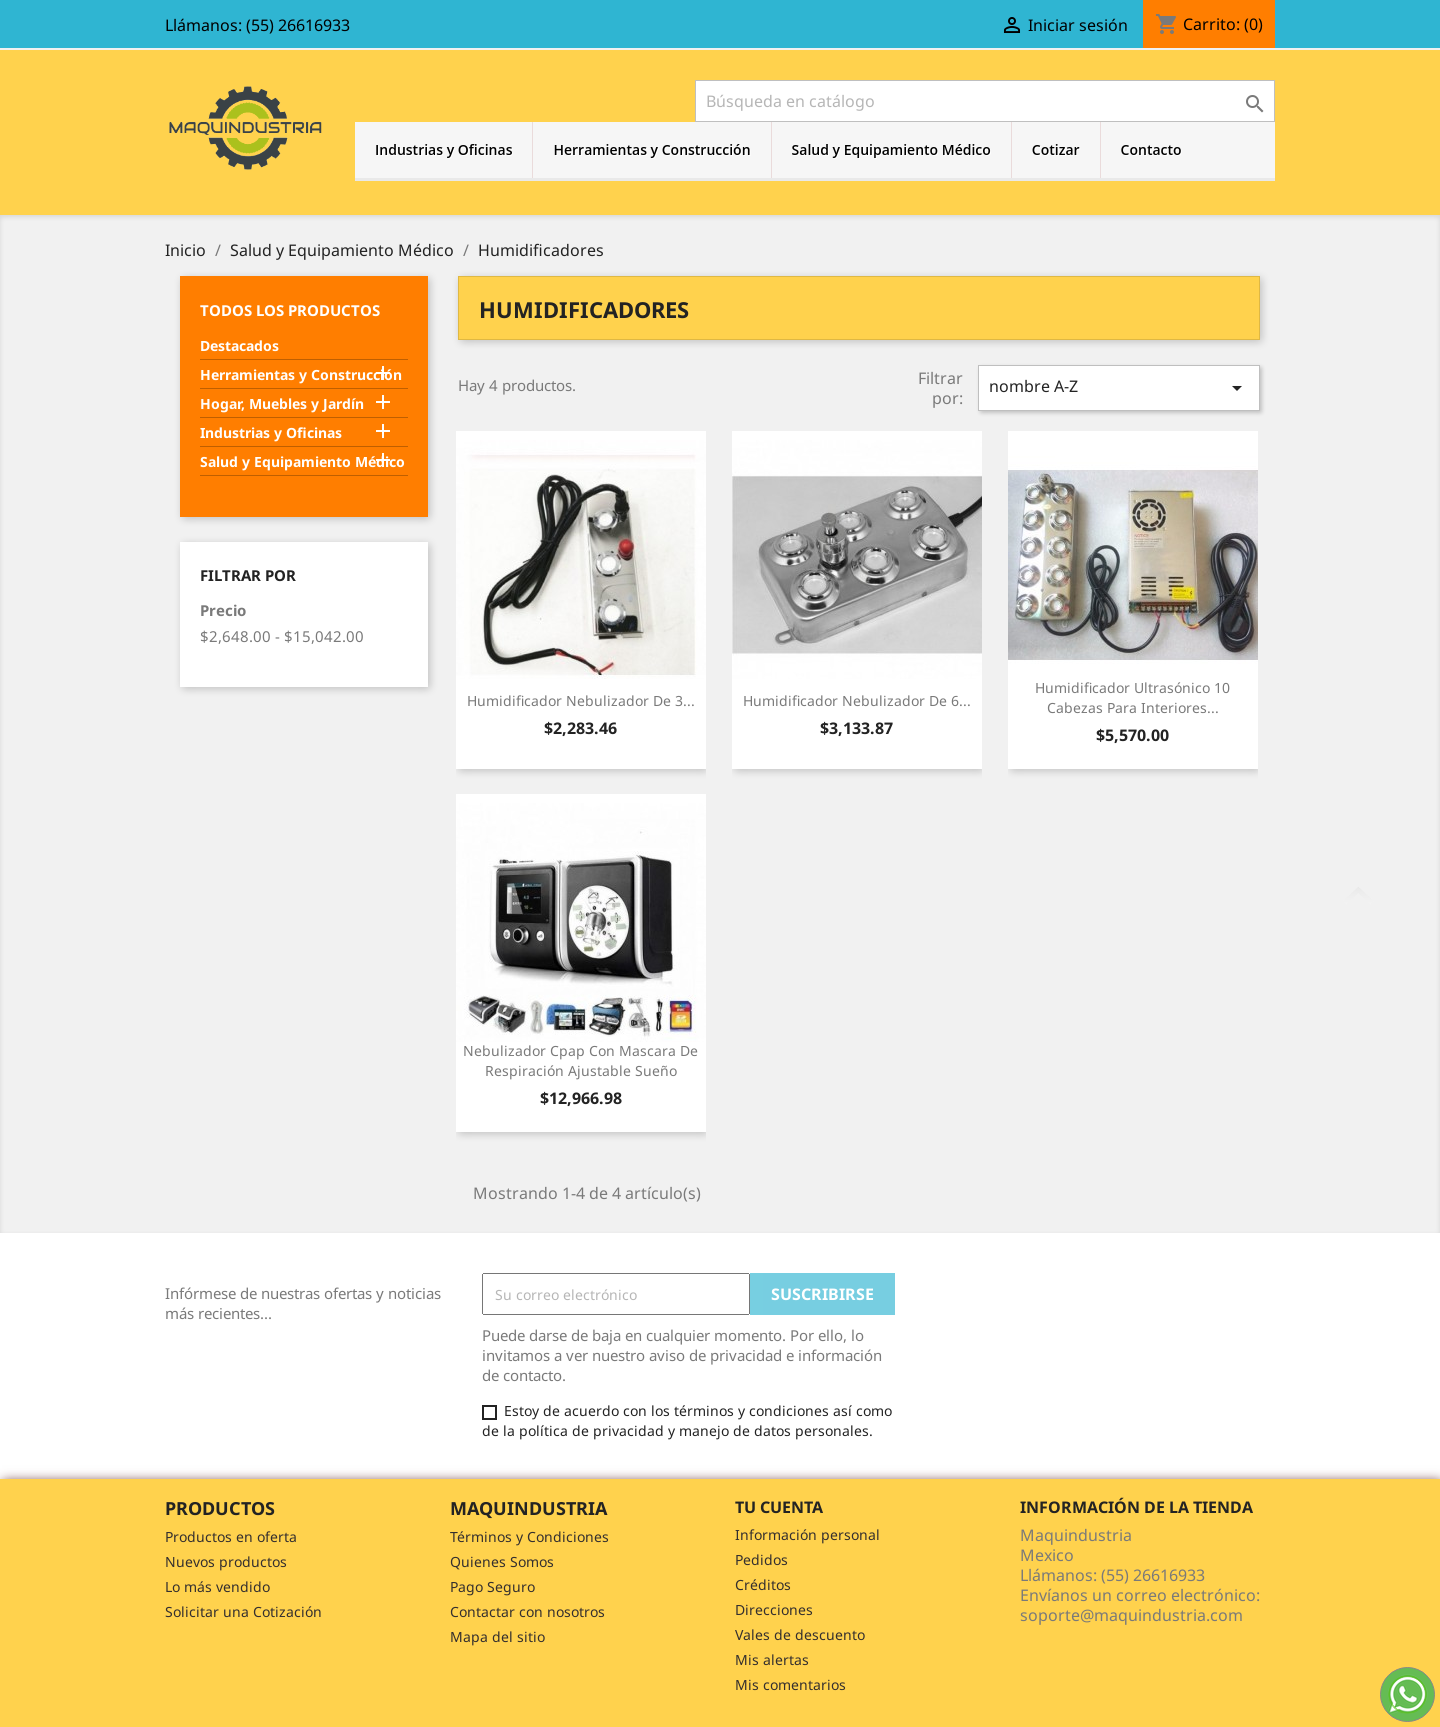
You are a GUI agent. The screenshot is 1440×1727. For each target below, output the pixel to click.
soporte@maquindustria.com (1131, 1615)
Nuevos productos (226, 1561)
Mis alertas (772, 1659)
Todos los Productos (290, 310)
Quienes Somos (502, 1561)
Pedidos (761, 1559)
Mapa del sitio (497, 1636)
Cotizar (1056, 149)
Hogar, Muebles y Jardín (282, 403)
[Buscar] (985, 101)
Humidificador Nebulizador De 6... (857, 700)
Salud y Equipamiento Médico (891, 149)
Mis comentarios (790, 1684)
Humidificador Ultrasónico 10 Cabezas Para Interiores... (1132, 697)
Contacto (1151, 149)
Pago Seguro (492, 1586)
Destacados (239, 345)
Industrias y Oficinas (443, 149)
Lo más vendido (217, 1586)
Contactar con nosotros (527, 1611)
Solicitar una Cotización (243, 1611)
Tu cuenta (779, 1507)
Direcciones (774, 1609)
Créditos (763, 1584)
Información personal (807, 1534)
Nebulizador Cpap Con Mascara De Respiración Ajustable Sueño (580, 1060)
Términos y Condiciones (529, 1536)
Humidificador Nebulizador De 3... (581, 700)
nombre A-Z (1119, 387)
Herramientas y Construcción (651, 149)
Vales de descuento (800, 1634)
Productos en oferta (231, 1536)
